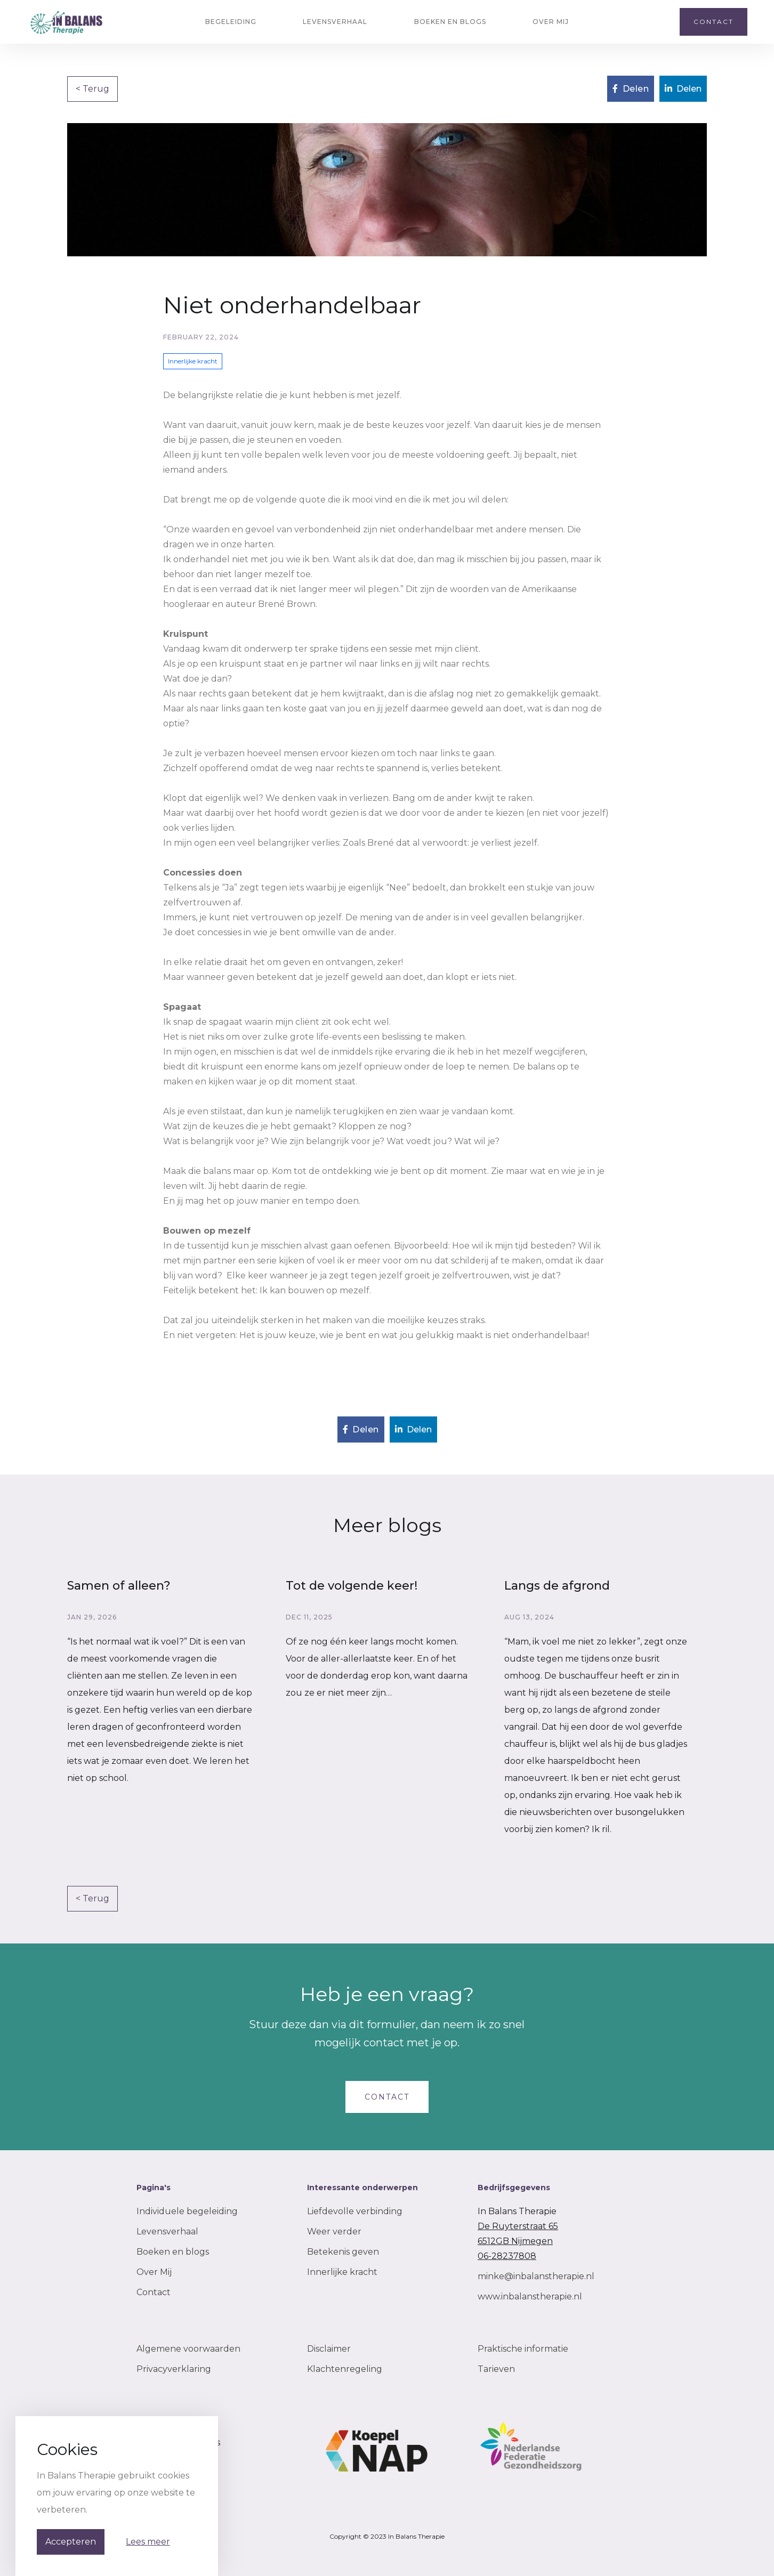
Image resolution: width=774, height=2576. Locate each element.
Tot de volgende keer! (351, 1585)
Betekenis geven (343, 2252)
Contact (153, 2292)
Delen (630, 89)
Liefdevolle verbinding (354, 2211)
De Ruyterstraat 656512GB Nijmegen (518, 2233)
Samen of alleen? (119, 1585)
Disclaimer (329, 2349)
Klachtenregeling (344, 2369)
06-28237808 (507, 2256)
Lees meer (148, 2542)
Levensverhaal (167, 2231)
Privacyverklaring (173, 2369)
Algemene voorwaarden (188, 2349)
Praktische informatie (523, 2349)
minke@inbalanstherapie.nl (536, 2276)
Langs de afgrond (557, 1585)
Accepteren (70, 2542)
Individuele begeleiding (187, 2211)
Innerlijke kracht (342, 2272)
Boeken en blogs (172, 2252)
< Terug (92, 89)
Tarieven (496, 2369)
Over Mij (154, 2272)
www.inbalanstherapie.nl (530, 2296)
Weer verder (334, 2231)
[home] (67, 22)
